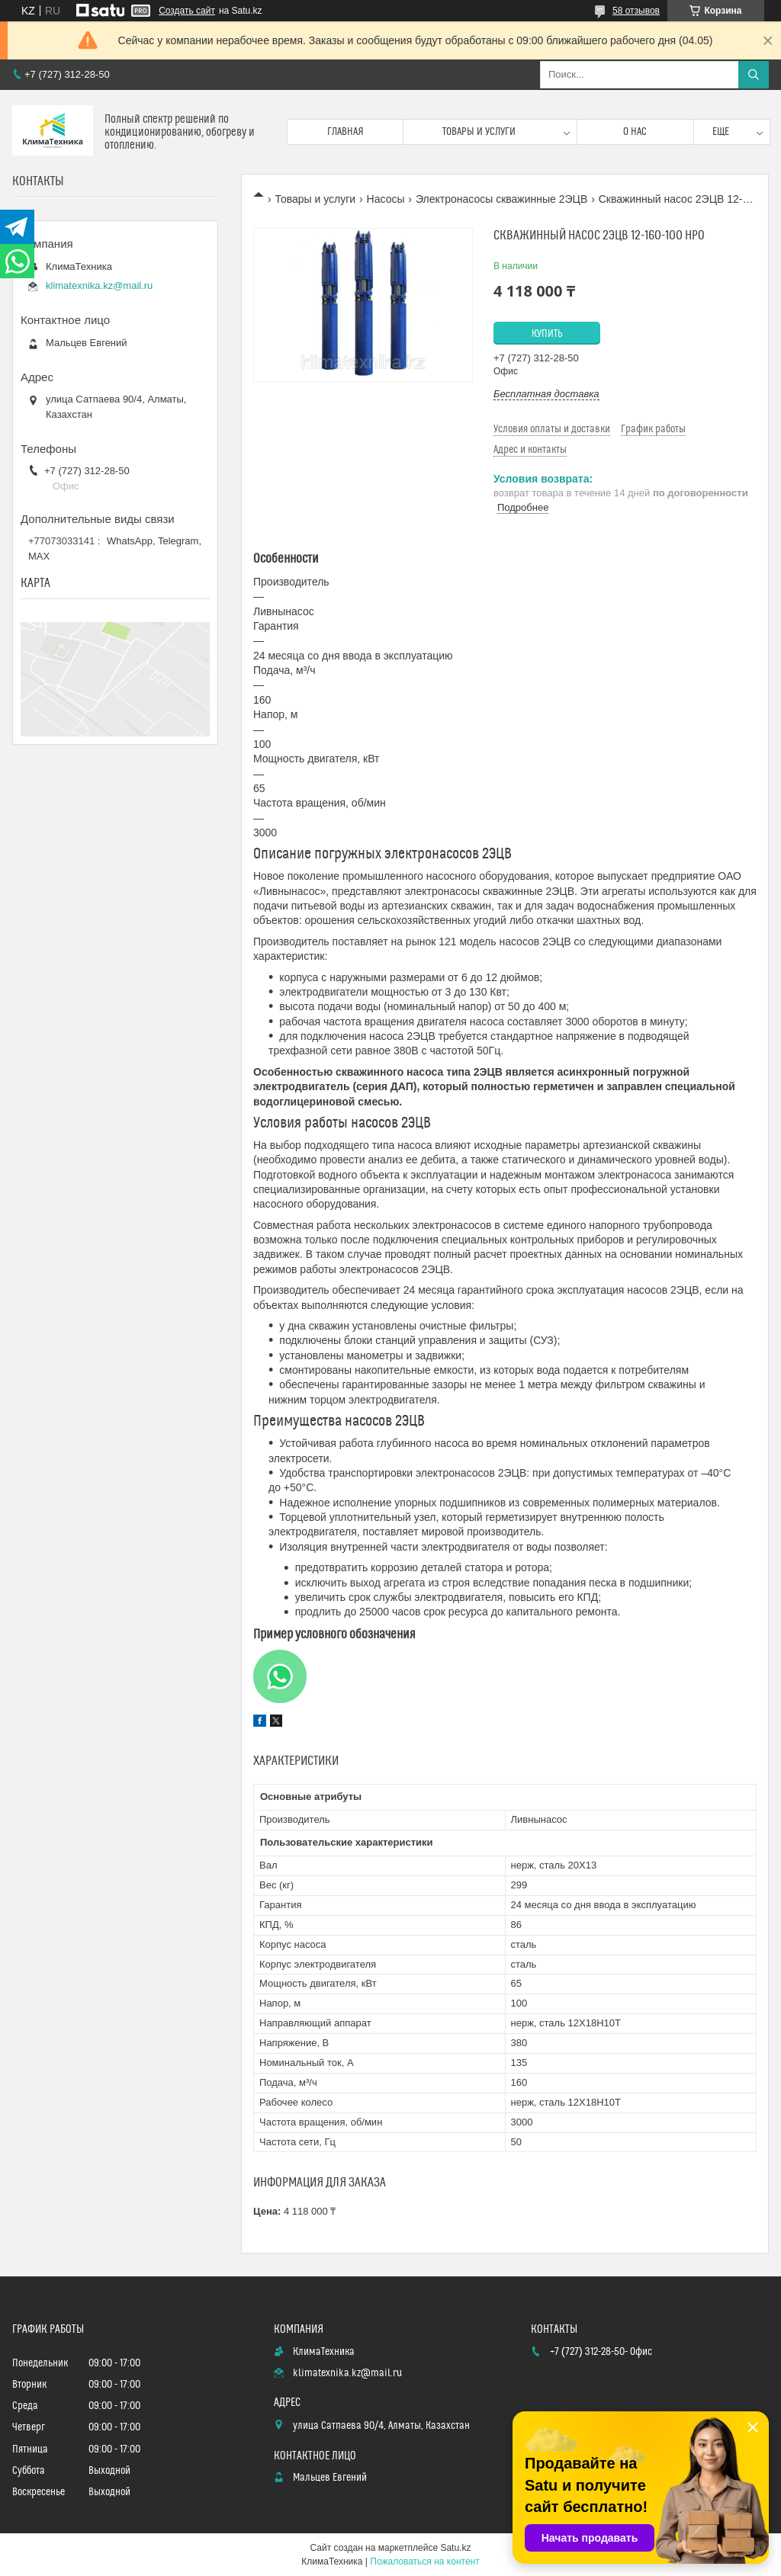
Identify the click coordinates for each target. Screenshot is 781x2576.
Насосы (386, 199)
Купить (547, 334)
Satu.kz (455, 2547)
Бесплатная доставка (546, 393)
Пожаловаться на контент (424, 2561)
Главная (345, 132)
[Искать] (753, 74)
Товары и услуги (479, 132)
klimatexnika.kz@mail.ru (99, 285)
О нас (635, 132)
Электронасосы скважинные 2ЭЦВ (501, 199)
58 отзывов (636, 10)
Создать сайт (187, 10)
